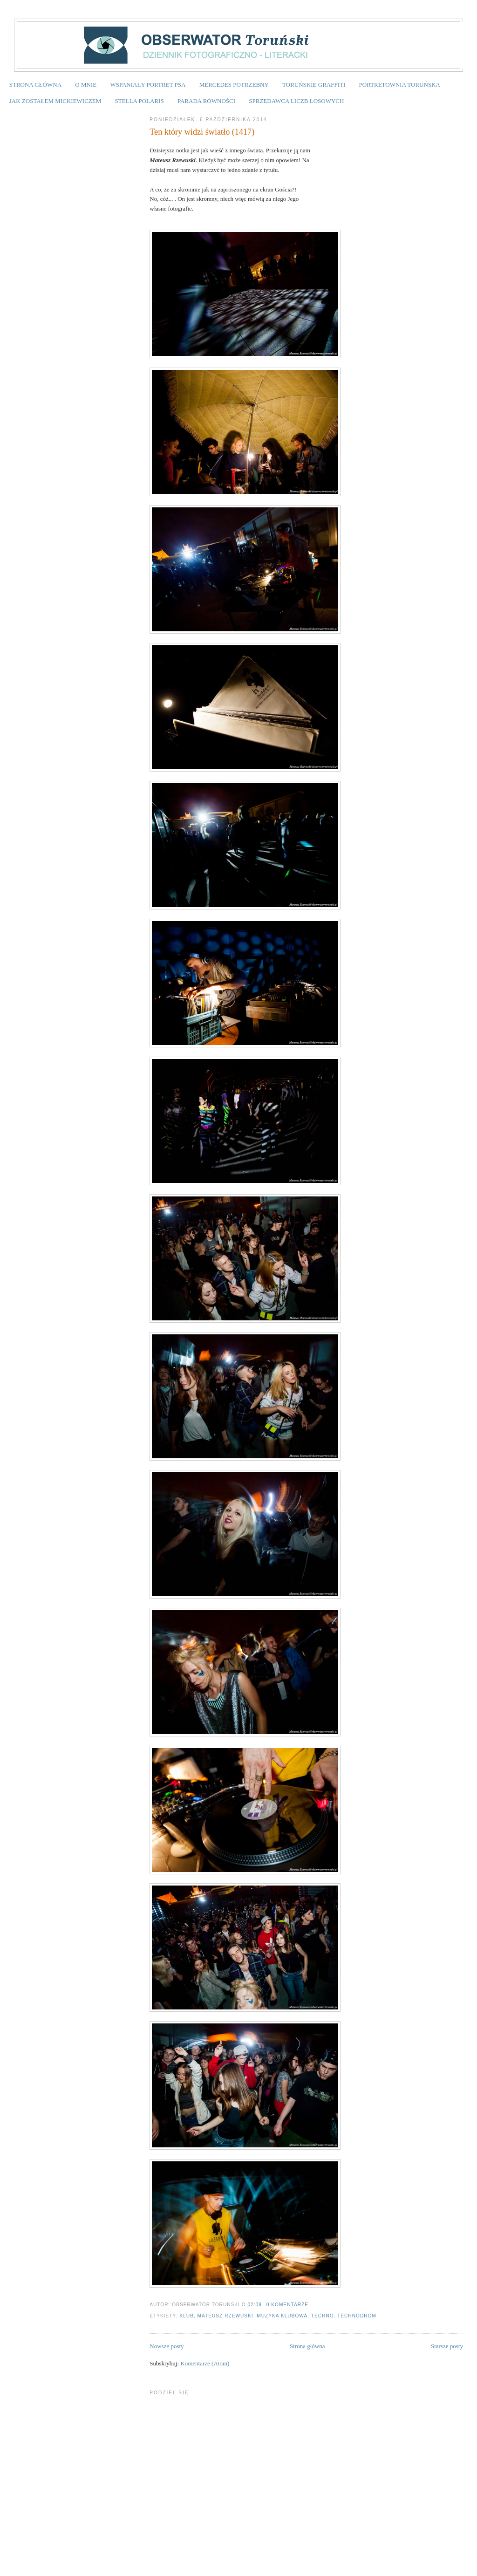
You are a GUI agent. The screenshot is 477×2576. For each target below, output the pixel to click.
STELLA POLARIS (139, 100)
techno (322, 2315)
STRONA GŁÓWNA (35, 84)
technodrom (356, 2315)
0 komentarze (287, 2304)
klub (186, 2315)
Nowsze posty (167, 2346)
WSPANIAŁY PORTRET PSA (147, 84)
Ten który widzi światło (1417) (202, 132)
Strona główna (307, 2346)
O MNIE (85, 84)
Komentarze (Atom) (204, 2363)
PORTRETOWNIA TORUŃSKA (399, 84)
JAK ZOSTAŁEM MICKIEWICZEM (55, 100)
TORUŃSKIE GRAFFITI (313, 84)
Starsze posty (447, 2346)
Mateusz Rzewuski (225, 2315)
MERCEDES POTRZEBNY (234, 84)
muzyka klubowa (282, 2315)
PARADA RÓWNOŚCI (206, 100)
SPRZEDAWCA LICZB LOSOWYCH (296, 100)
